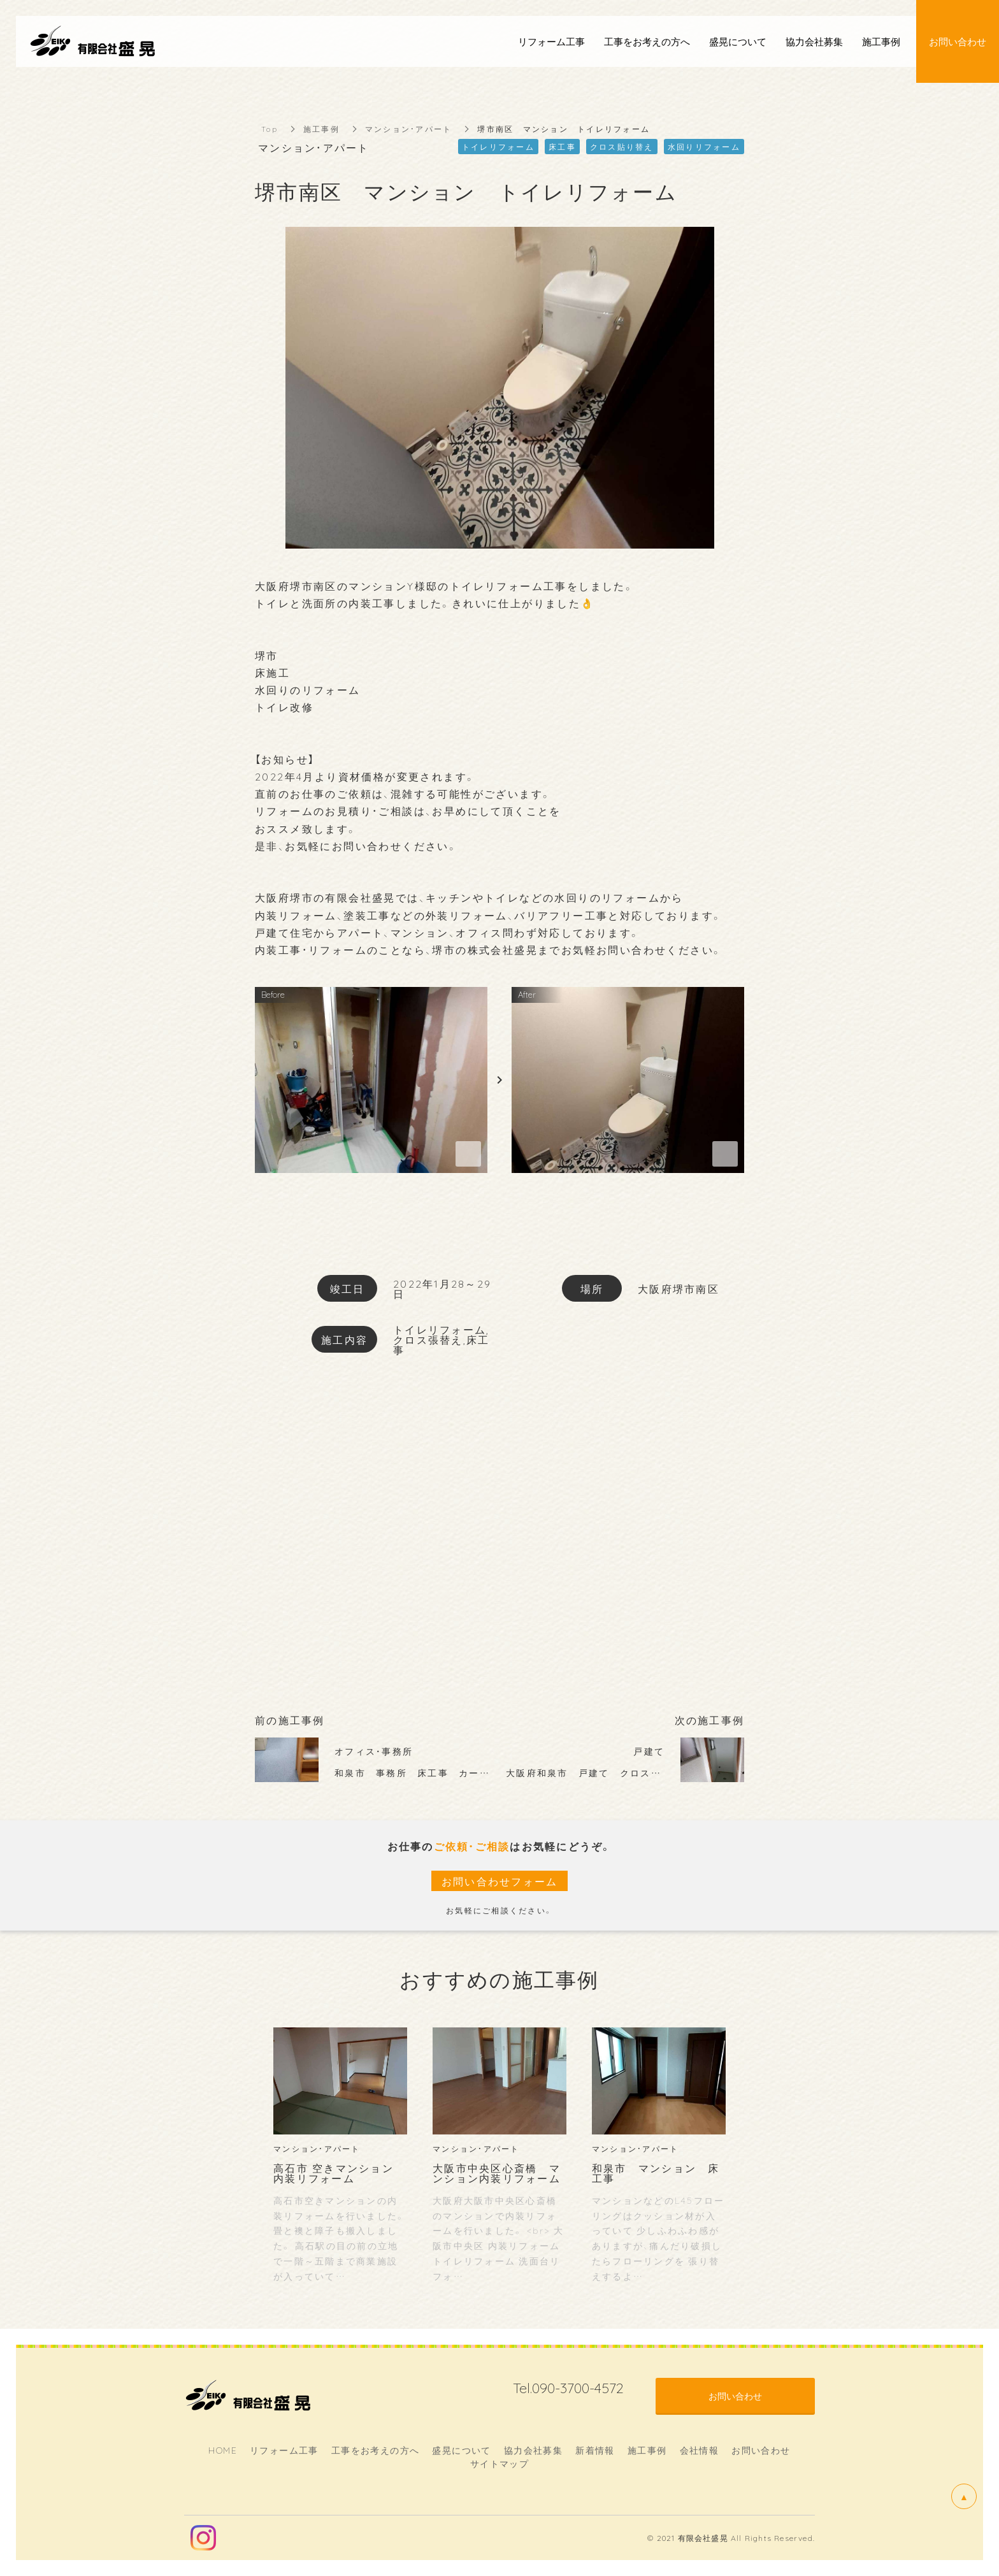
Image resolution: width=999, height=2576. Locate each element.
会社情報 (699, 2449)
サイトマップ (499, 2463)
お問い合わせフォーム (500, 1881)
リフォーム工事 (284, 2449)
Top (269, 128)
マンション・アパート (408, 128)
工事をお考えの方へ (375, 2449)
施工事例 (321, 128)
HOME (222, 2449)
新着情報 (595, 2449)
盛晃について (461, 2449)
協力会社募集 (533, 2449)
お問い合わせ (760, 2449)
